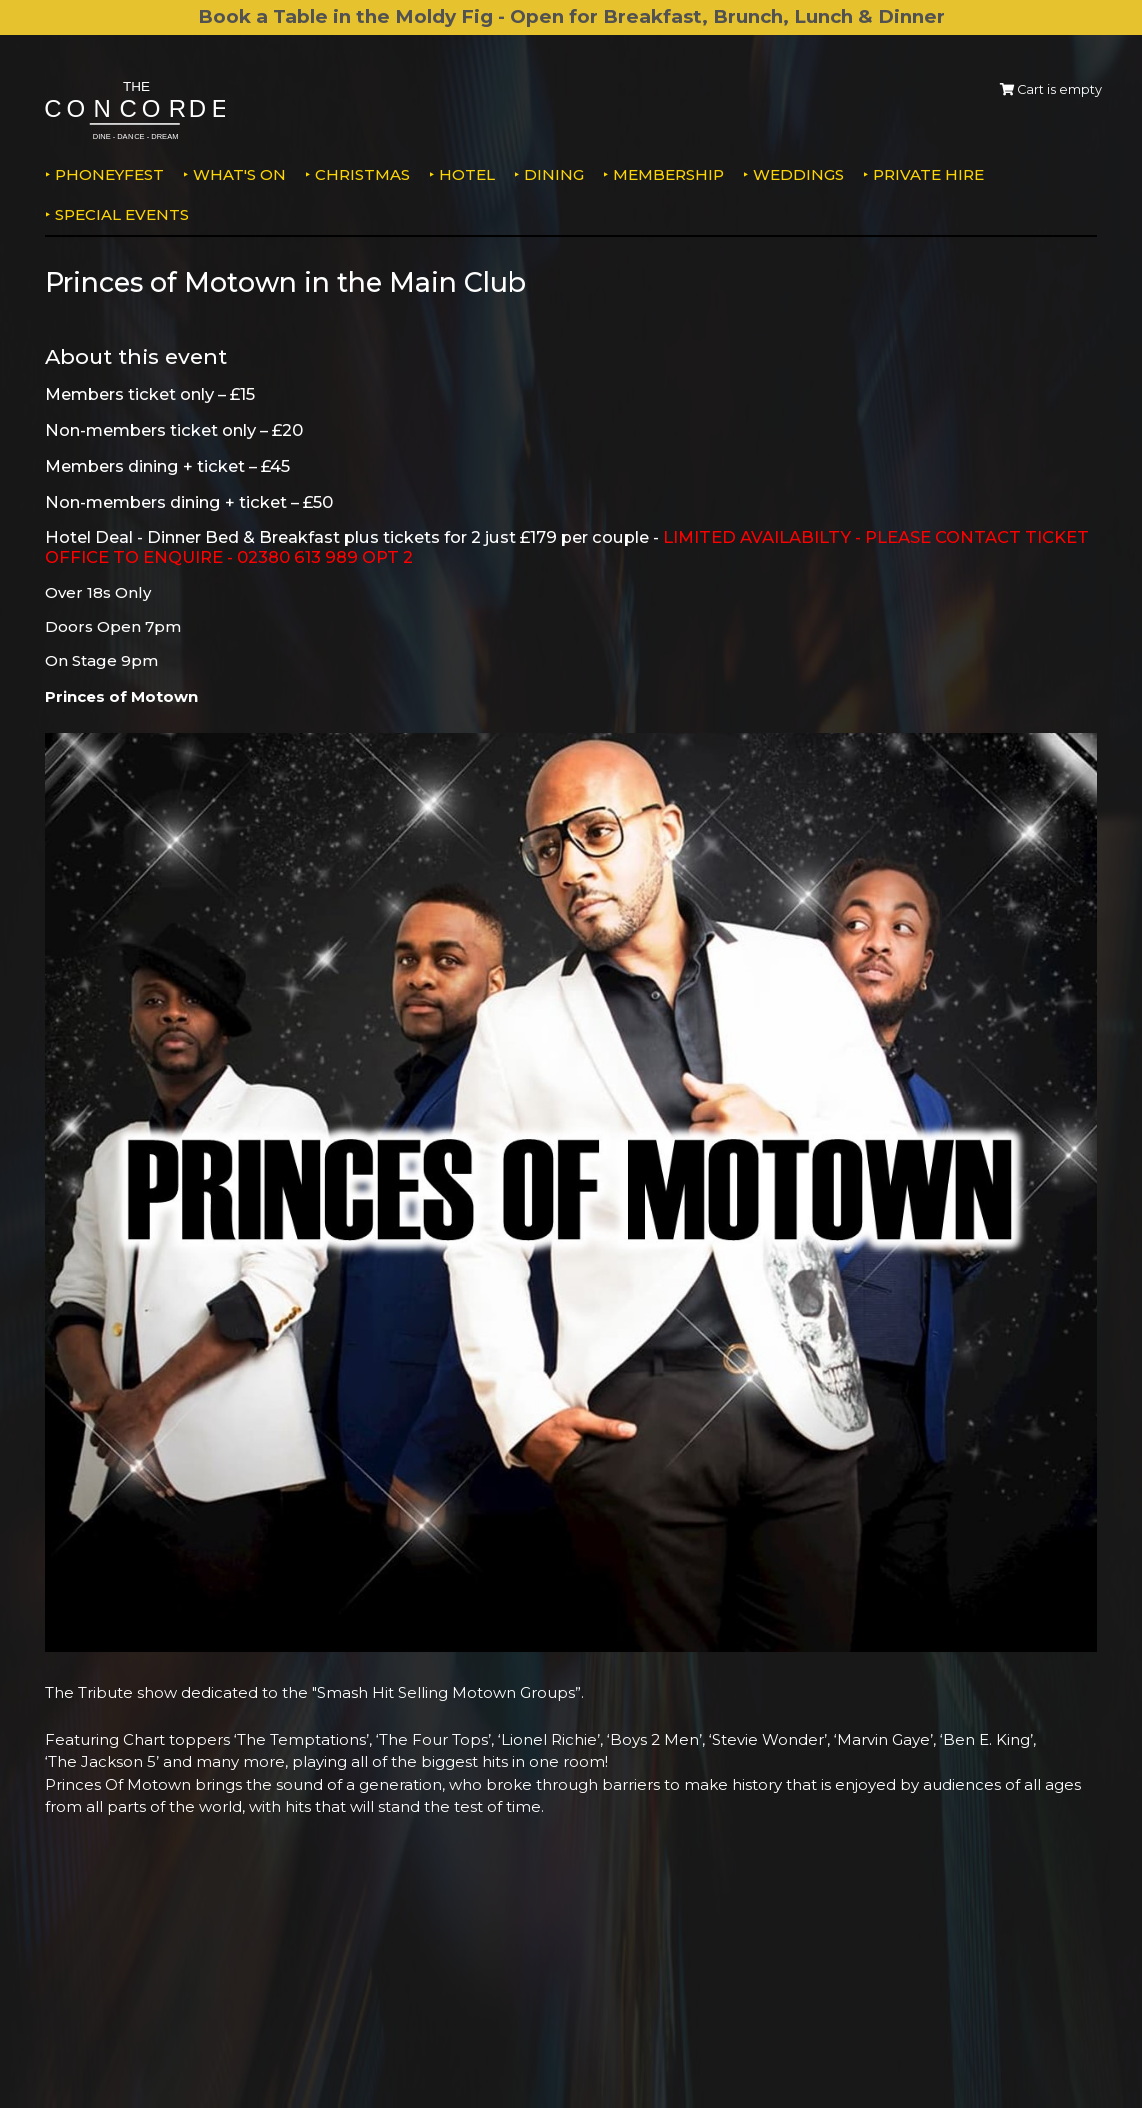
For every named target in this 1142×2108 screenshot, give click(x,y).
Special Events (122, 214)
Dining (554, 174)
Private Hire (928, 174)
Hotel (467, 174)
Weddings (798, 174)
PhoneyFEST (109, 174)
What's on (239, 174)
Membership (668, 174)
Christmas (362, 174)
